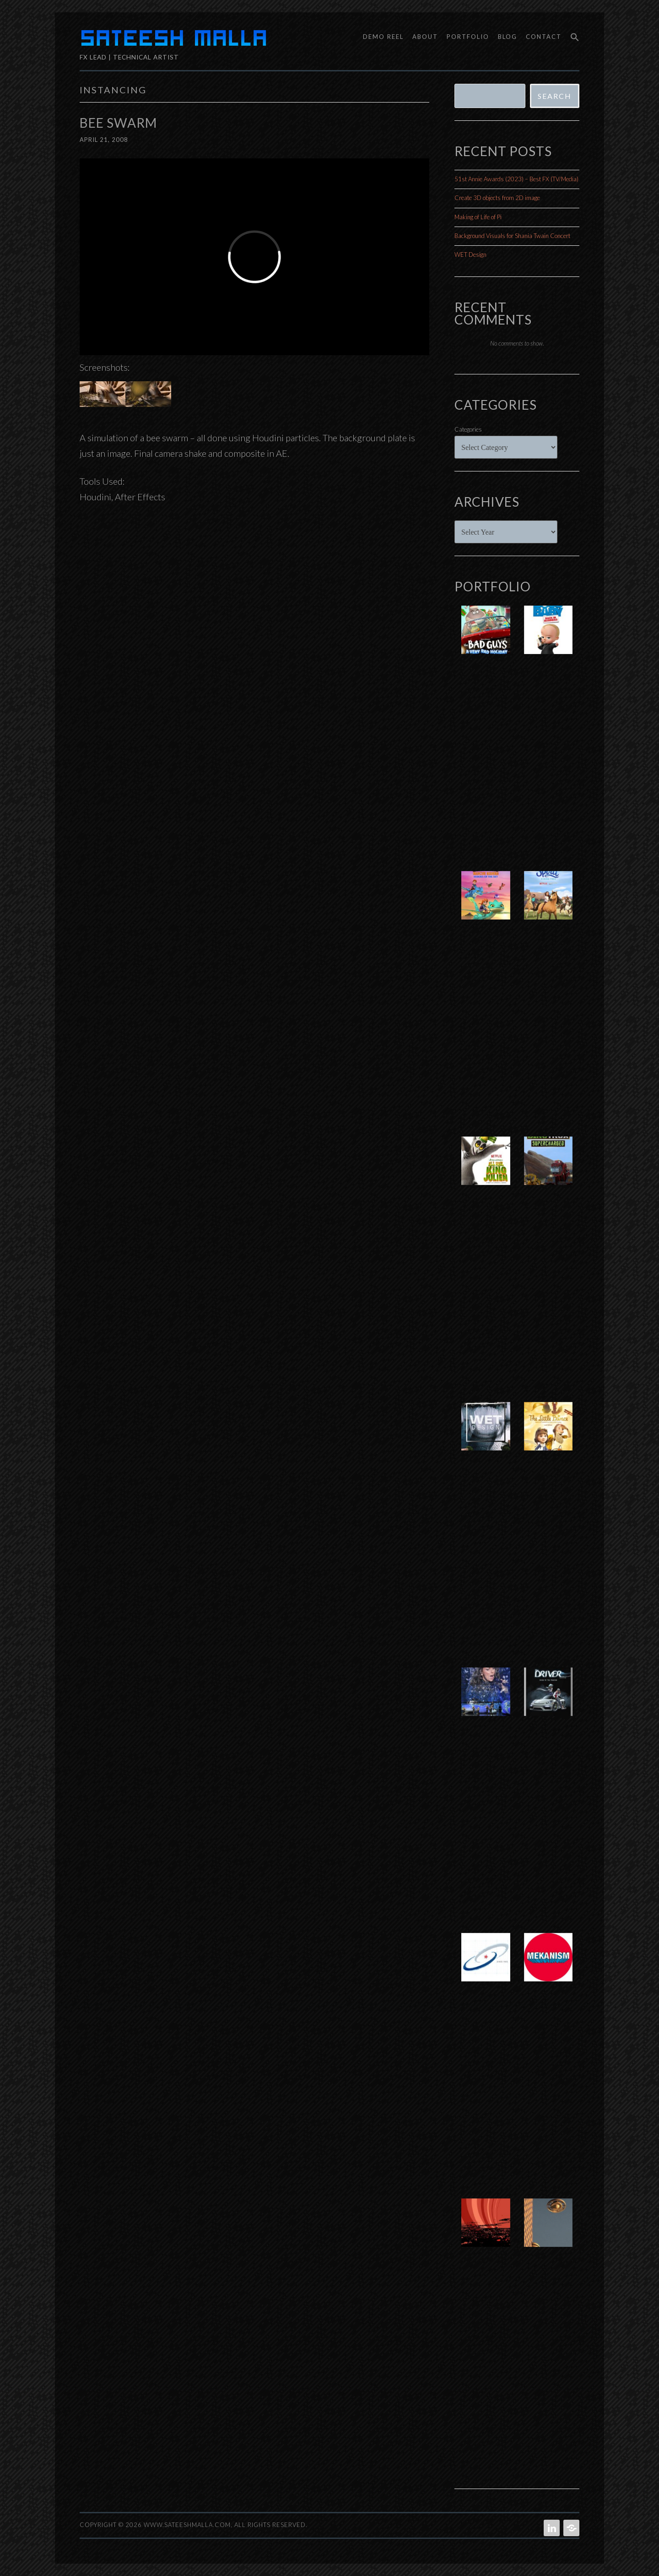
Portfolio (468, 36)
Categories (468, 429)
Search (555, 96)
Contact (544, 36)
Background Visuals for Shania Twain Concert (512, 235)
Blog (507, 36)
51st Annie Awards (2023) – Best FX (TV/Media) (516, 179)
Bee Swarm (118, 122)
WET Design (470, 254)
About (425, 36)
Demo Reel (383, 36)
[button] (571, 37)
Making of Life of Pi (478, 217)
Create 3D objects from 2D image (497, 197)
